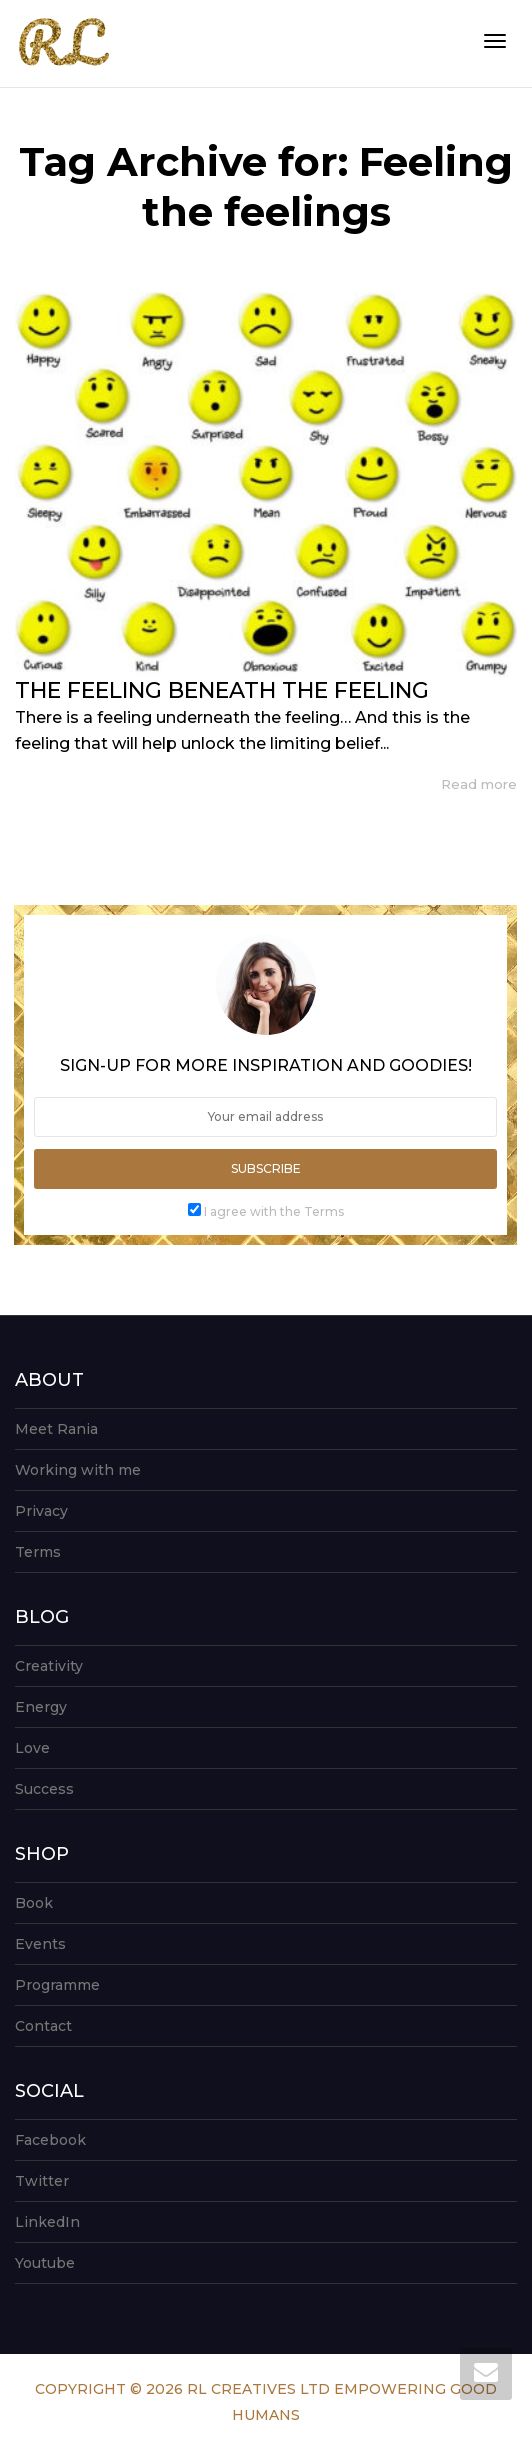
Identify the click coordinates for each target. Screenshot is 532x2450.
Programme (57, 1985)
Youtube (45, 2263)
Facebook (50, 2140)
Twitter (42, 2181)
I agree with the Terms (274, 1211)
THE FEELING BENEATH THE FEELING (222, 690)
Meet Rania (56, 1429)
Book (34, 1903)
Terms (38, 1552)
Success (44, 1789)
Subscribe (266, 1168)
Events (40, 1944)
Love (32, 1748)
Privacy (41, 1511)
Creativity (49, 1666)
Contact (43, 2026)
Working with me (78, 1470)
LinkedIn (47, 2222)
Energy (41, 1707)
